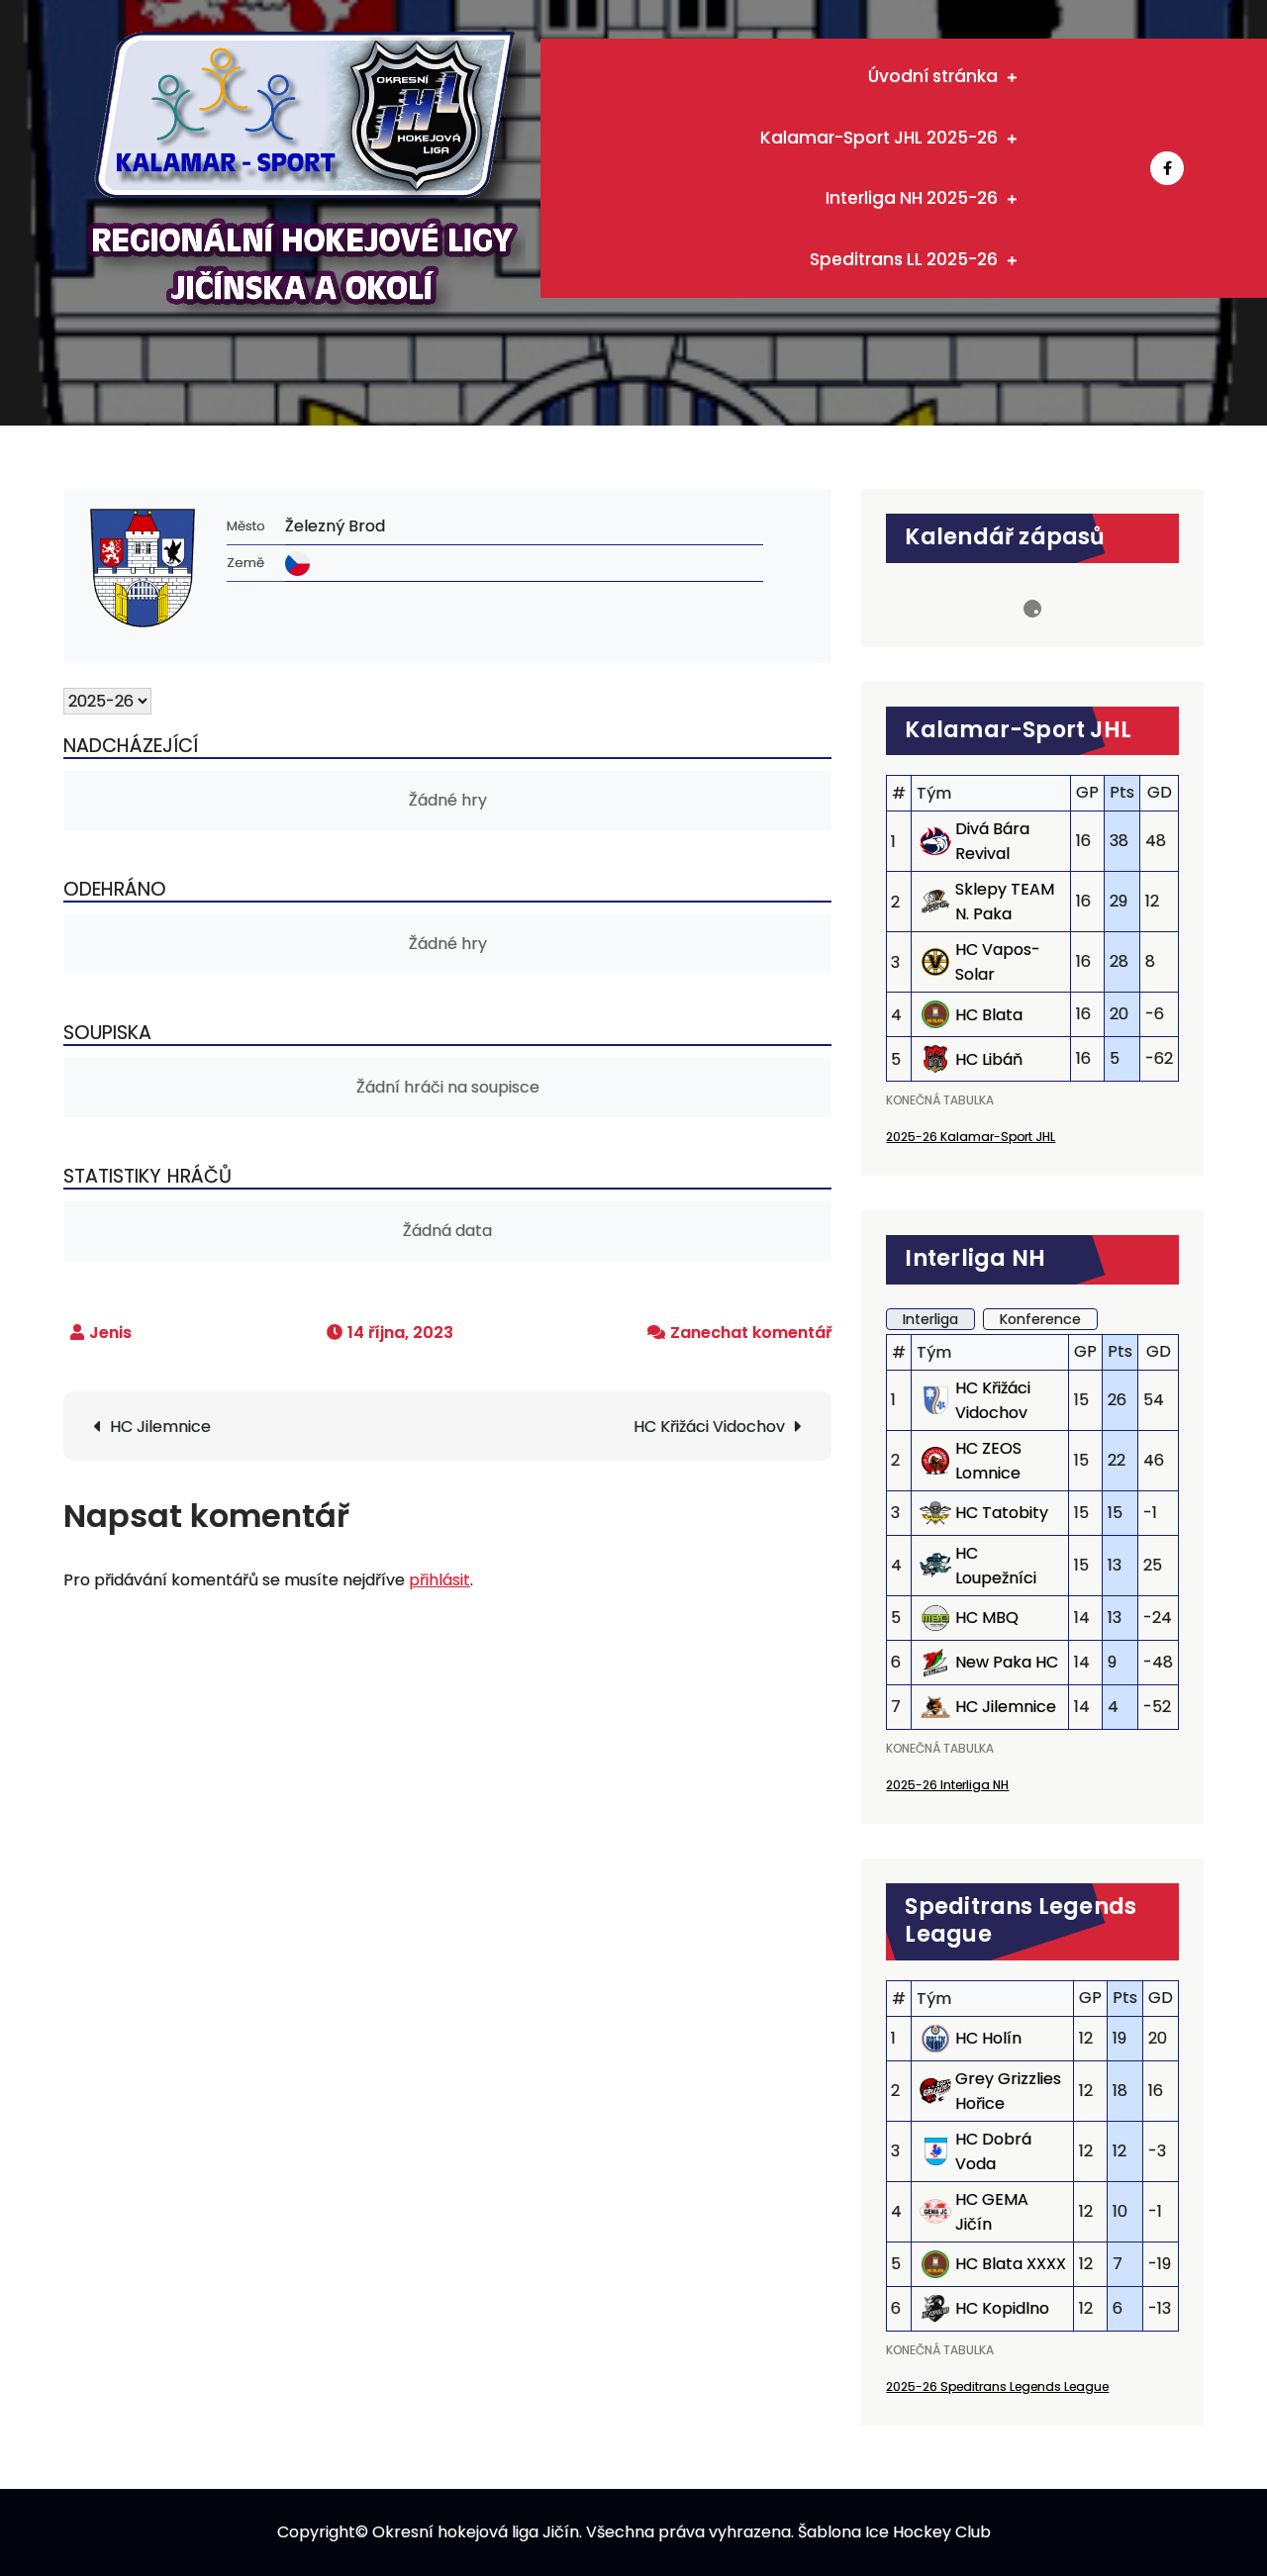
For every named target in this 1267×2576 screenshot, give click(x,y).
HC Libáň (989, 1059)
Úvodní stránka (933, 76)
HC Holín (988, 2038)
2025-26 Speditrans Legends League (997, 2386)
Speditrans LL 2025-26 (904, 259)
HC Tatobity (1001, 1512)
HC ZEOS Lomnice (988, 1460)
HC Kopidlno (1002, 2308)
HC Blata (989, 1014)
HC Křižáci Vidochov (709, 1426)
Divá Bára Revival (992, 841)
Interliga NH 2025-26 (912, 198)
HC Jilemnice (160, 1426)
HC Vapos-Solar (997, 962)
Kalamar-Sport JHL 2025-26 (879, 137)
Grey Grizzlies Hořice (1008, 2091)
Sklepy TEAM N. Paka (1004, 901)
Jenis (110, 1332)
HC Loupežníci (995, 1565)
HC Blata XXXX (1010, 2263)
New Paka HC (1006, 1662)
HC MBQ (987, 1617)
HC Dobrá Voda (993, 2151)
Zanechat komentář (750, 1332)
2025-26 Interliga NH (947, 1784)
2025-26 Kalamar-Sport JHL (970, 1136)
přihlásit (439, 1580)
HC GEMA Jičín (991, 2212)
